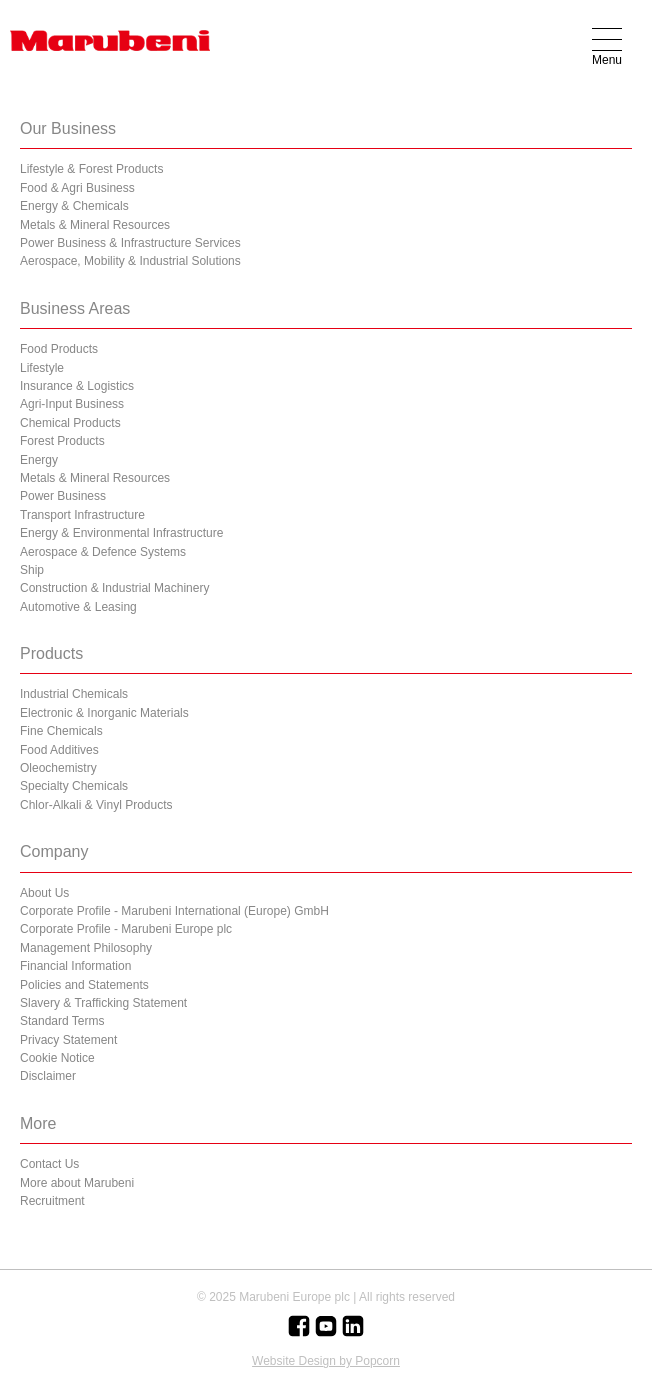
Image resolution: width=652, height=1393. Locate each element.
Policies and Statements (84, 985)
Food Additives (59, 750)
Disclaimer (48, 1076)
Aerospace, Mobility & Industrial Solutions (130, 261)
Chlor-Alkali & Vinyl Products (96, 805)
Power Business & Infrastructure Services (130, 243)
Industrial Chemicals (74, 694)
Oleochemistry (58, 768)
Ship (32, 570)
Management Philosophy (86, 948)
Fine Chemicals (61, 731)
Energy (39, 460)
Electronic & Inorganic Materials (104, 713)
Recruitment (52, 1201)
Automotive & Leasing (78, 607)
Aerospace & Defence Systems (103, 552)
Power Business (63, 496)
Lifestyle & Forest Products (91, 169)
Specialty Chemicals (74, 786)
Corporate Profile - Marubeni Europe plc (126, 929)
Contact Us (49, 1164)
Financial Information (75, 966)
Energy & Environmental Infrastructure (121, 533)
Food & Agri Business (77, 188)
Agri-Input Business (72, 404)
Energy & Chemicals (74, 206)
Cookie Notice (57, 1058)
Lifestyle (42, 368)
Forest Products (62, 441)
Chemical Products (70, 423)
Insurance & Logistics (77, 386)
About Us (44, 893)
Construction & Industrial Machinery (114, 588)
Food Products (59, 349)
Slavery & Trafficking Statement (103, 1003)
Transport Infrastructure (82, 515)
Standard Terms (62, 1021)
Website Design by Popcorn (326, 1361)
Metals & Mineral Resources (95, 225)
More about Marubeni (77, 1183)
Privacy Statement (68, 1040)
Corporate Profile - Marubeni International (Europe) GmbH (174, 911)
